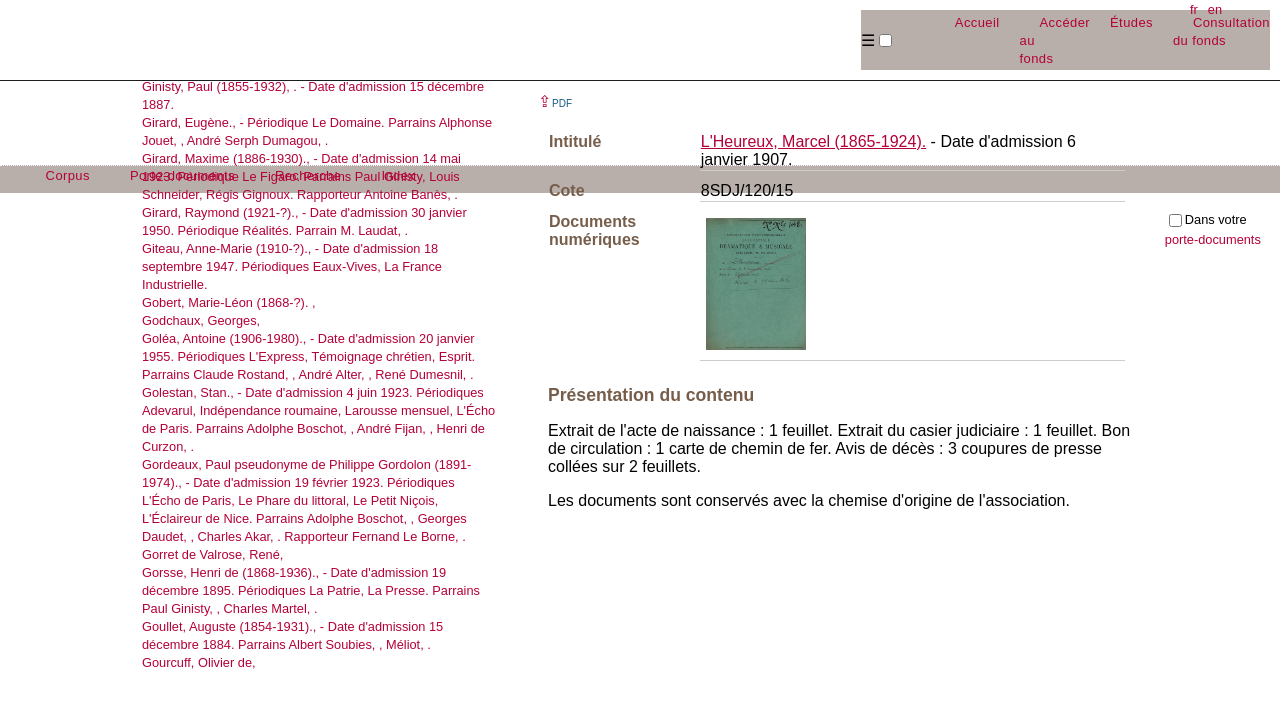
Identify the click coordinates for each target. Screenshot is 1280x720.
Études (1131, 22)
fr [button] (1194, 9)
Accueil (977, 22)
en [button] (1215, 9)
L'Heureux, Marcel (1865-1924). (813, 141)
